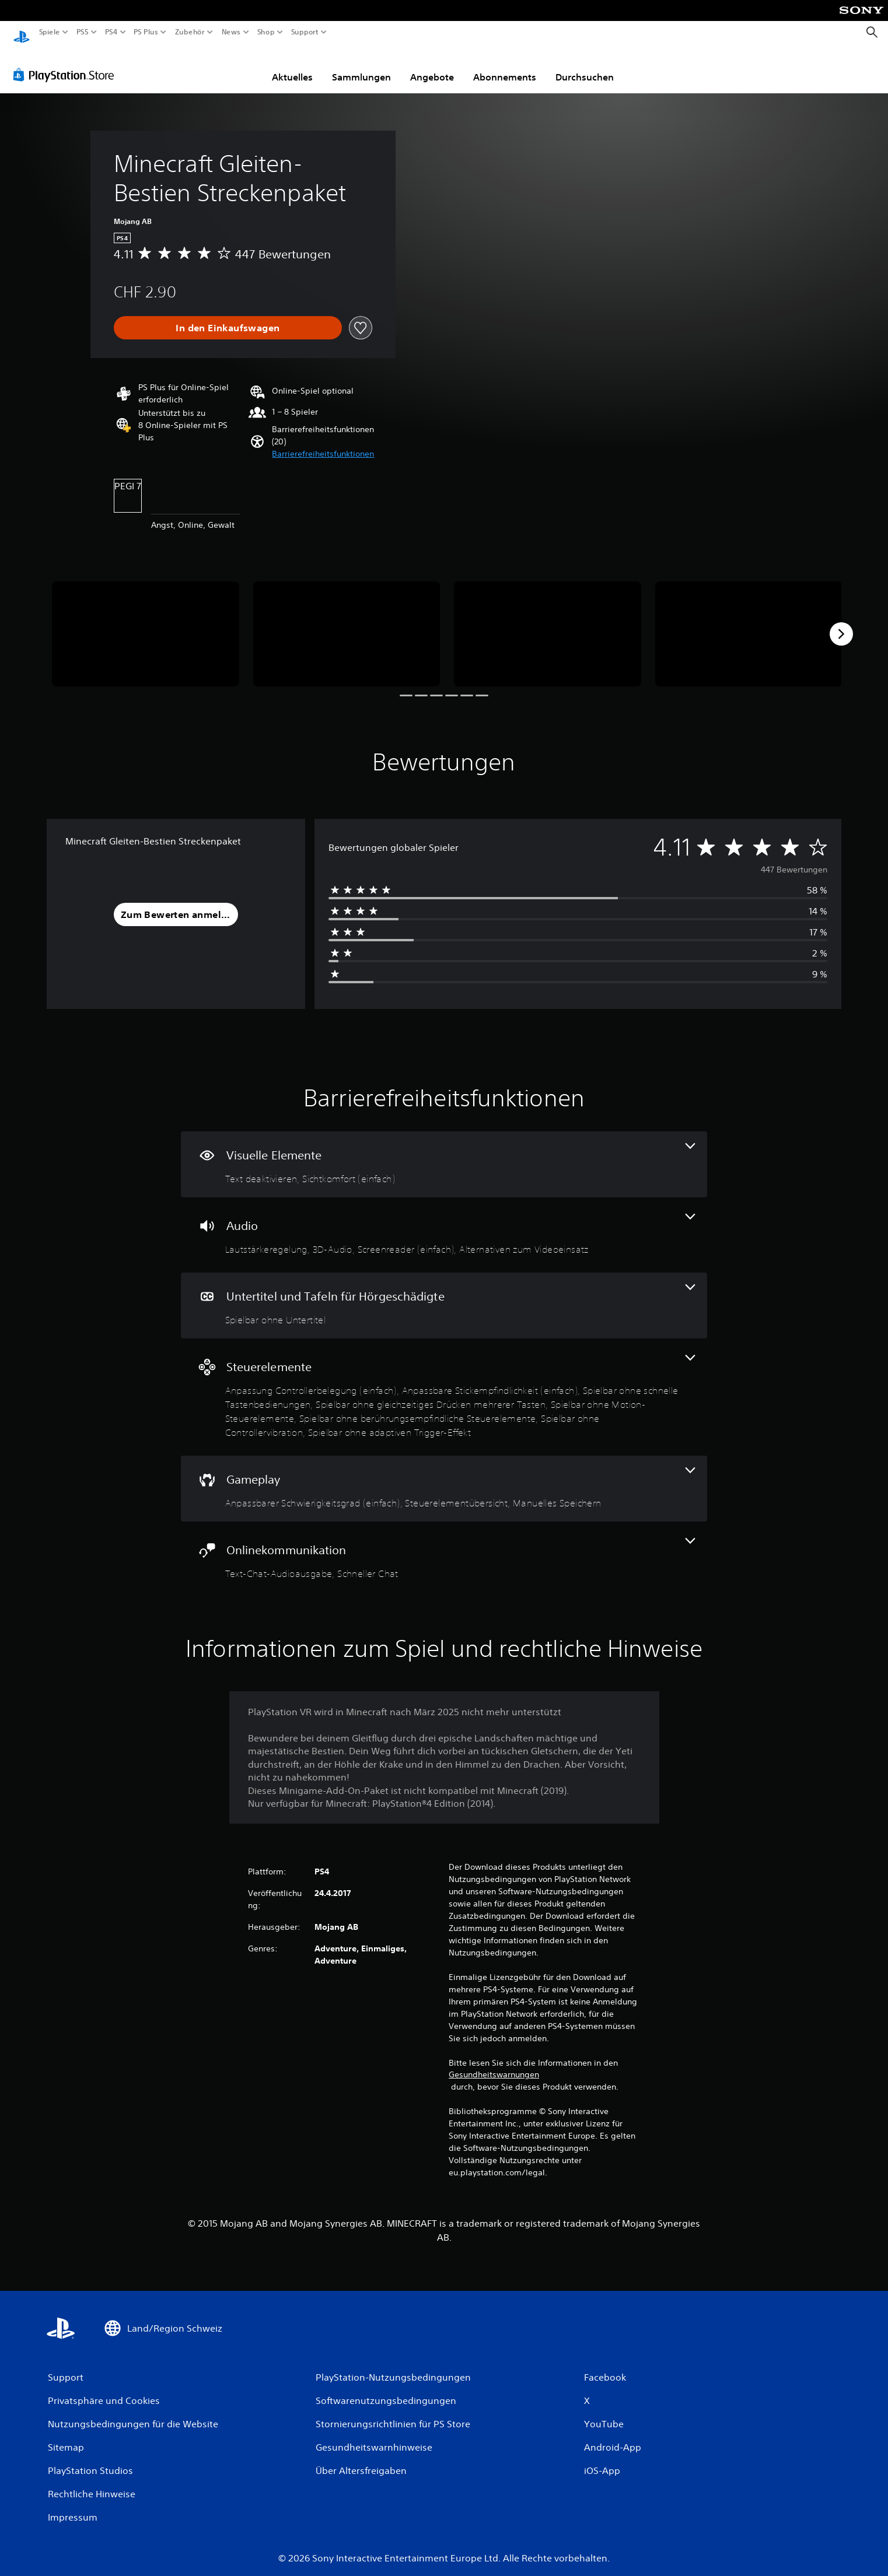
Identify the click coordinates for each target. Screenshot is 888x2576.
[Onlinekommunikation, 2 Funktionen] (444, 1548)
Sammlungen (361, 66)
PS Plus (145, 32)
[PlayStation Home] (22, 32)
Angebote (432, 66)
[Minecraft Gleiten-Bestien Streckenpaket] (145, 622)
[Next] (841, 623)
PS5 (82, 32)
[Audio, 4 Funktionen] (444, 1224)
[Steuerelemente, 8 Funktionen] (444, 1386)
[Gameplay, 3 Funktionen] (444, 1477)
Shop (266, 32)
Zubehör (189, 32)
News (231, 32)
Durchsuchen (584, 66)
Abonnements (504, 66)
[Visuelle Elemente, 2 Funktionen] (444, 1153)
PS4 (110, 32)
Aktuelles (292, 66)
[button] (323, 443)
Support (305, 32)
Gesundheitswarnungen (494, 2063)
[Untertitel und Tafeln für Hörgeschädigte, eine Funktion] (444, 1294)
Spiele (49, 32)
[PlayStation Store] (66, 63)
